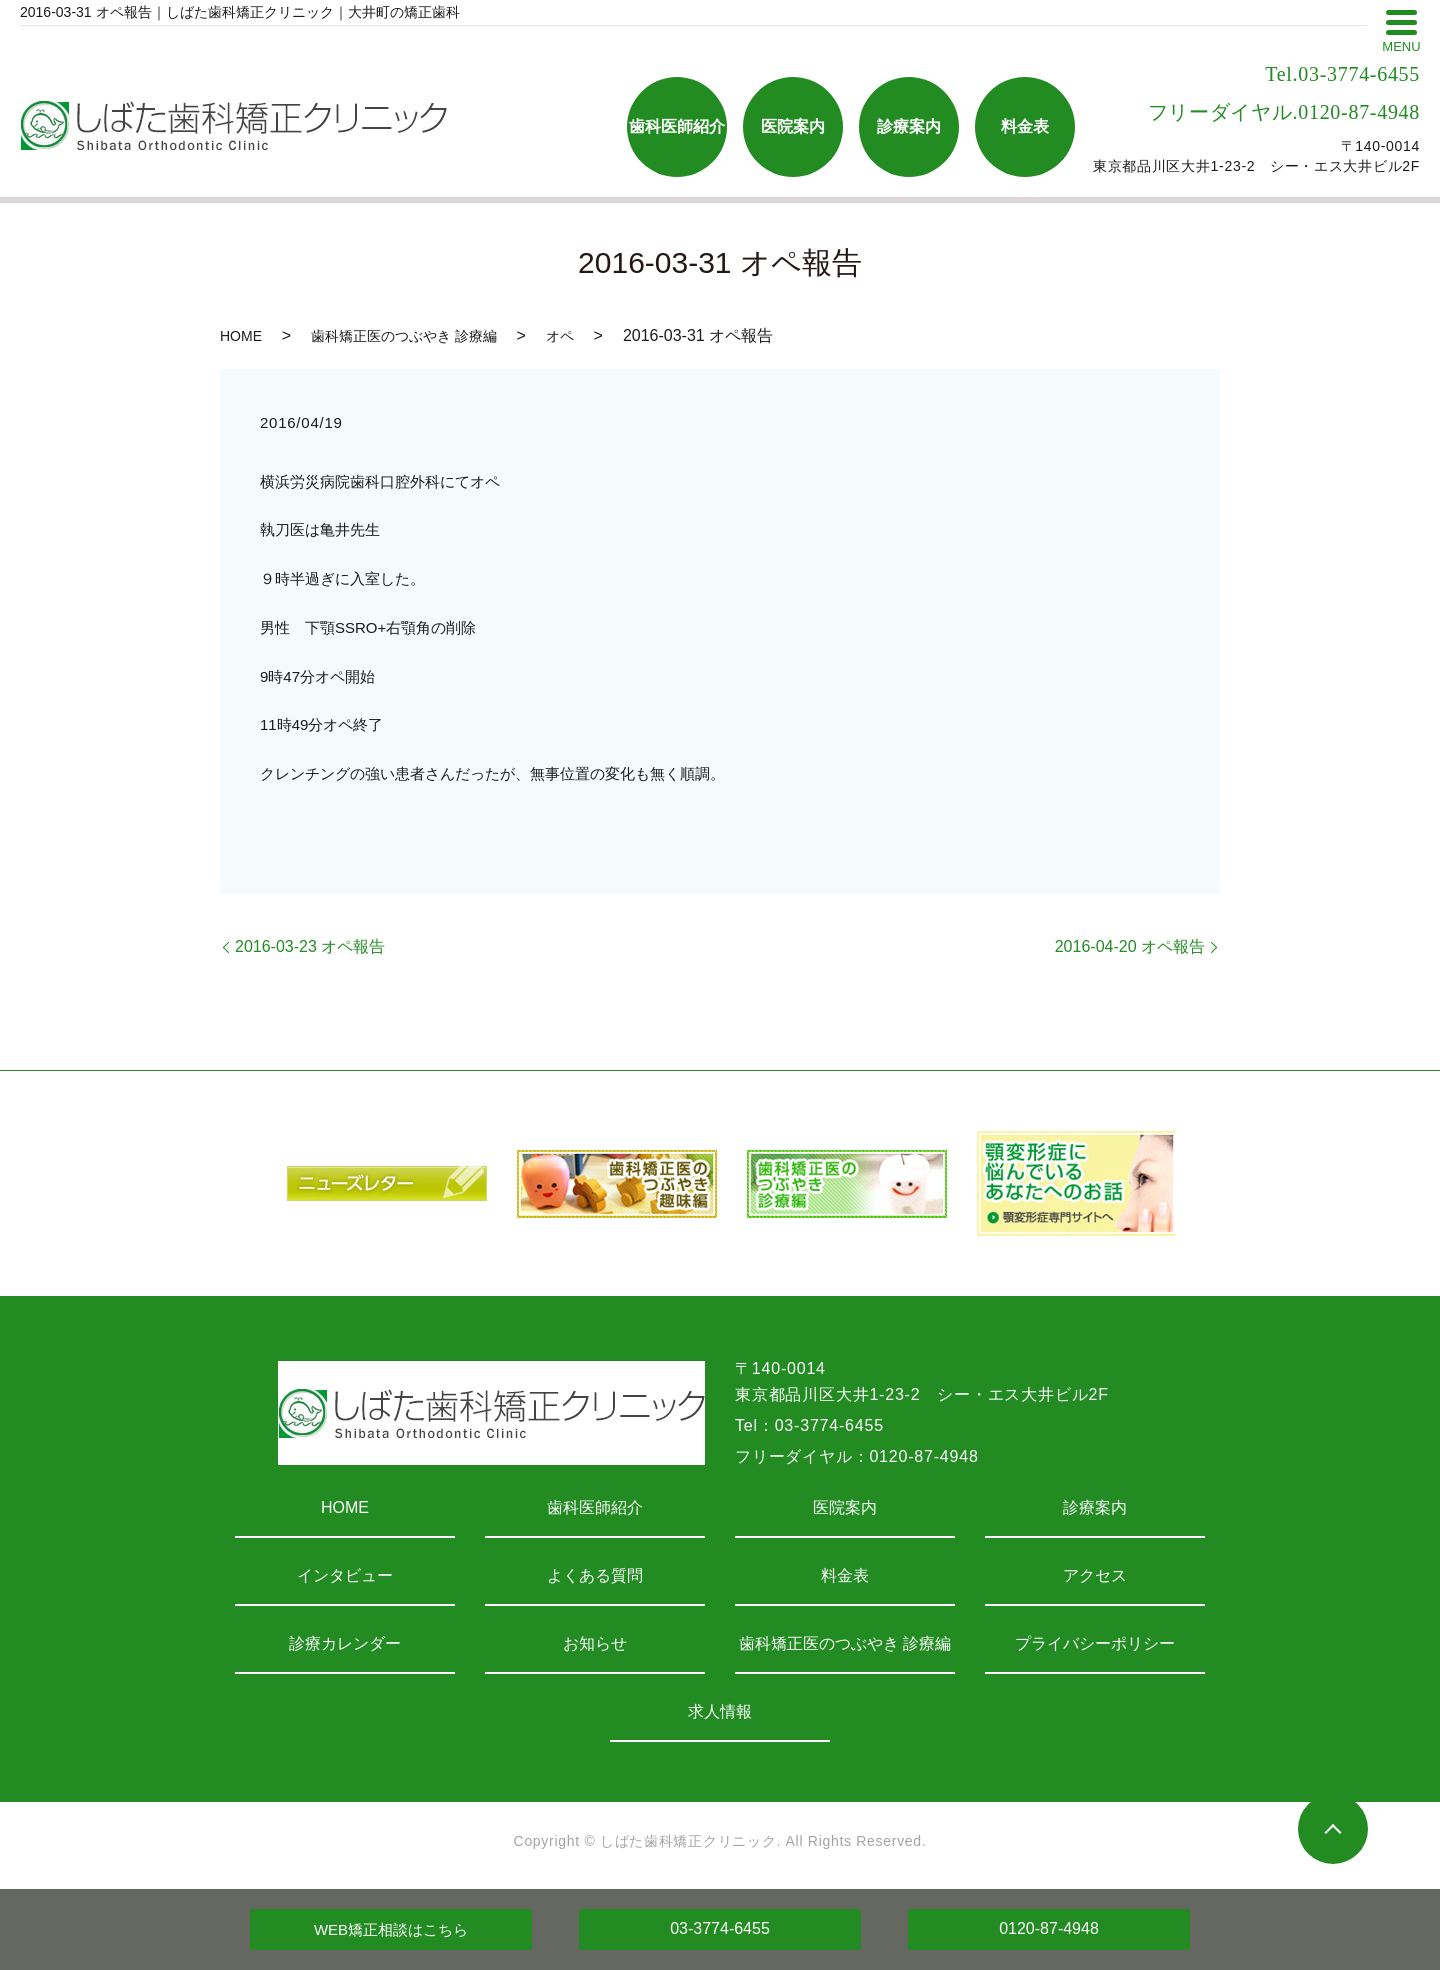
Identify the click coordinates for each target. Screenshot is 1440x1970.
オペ (560, 336)
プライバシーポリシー (1095, 1643)
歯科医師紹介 (595, 1507)
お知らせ (595, 1643)
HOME (241, 336)
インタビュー (345, 1575)
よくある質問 (595, 1575)
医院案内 (845, 1507)
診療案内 (1095, 1507)
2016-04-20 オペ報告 (1130, 946)
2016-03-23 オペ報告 (310, 946)
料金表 (845, 1575)
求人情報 (720, 1711)
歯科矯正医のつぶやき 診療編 (404, 336)
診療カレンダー (345, 1643)
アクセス (1095, 1575)
